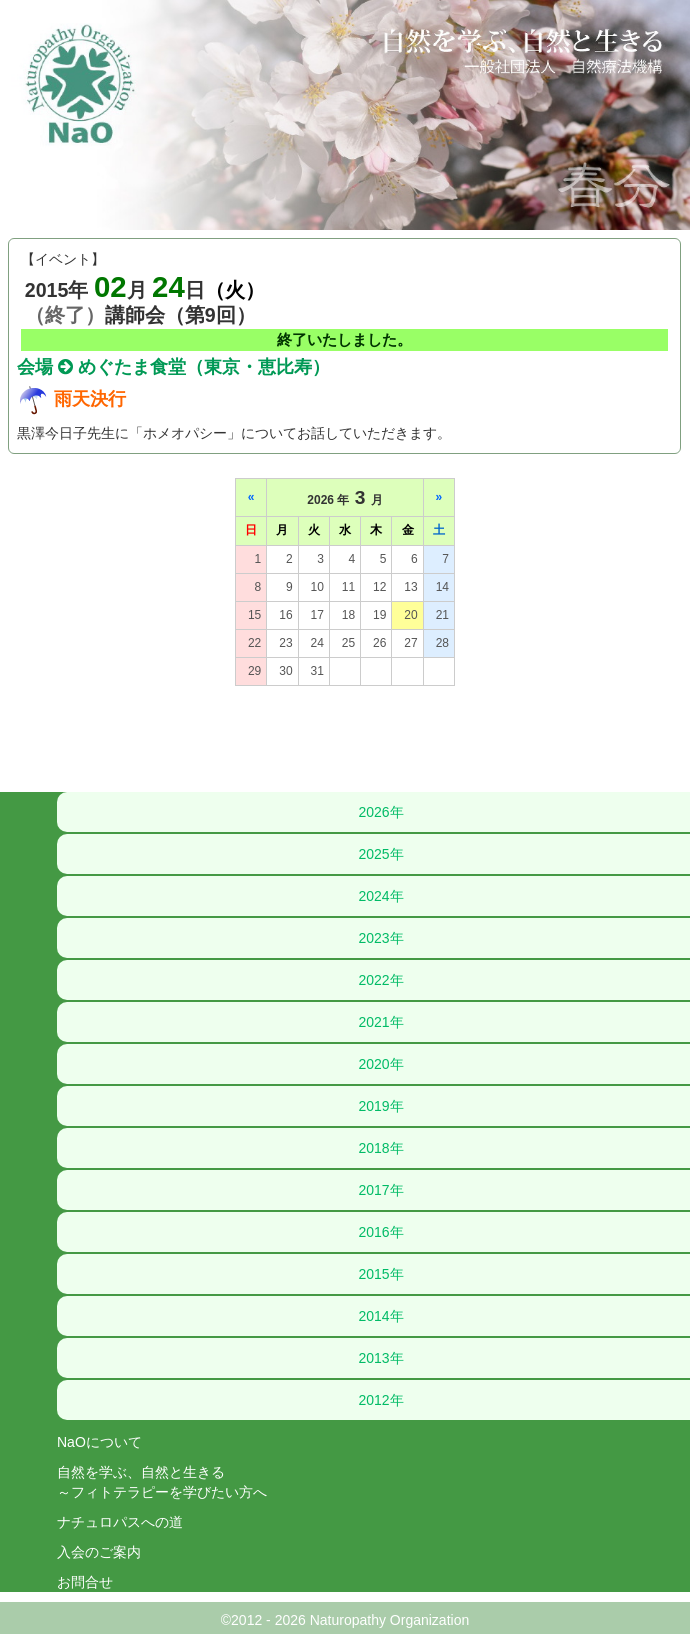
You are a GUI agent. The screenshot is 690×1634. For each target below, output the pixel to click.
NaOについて (99, 1442)
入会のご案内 (99, 1552)
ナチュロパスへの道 (120, 1522)
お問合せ (85, 1582)
